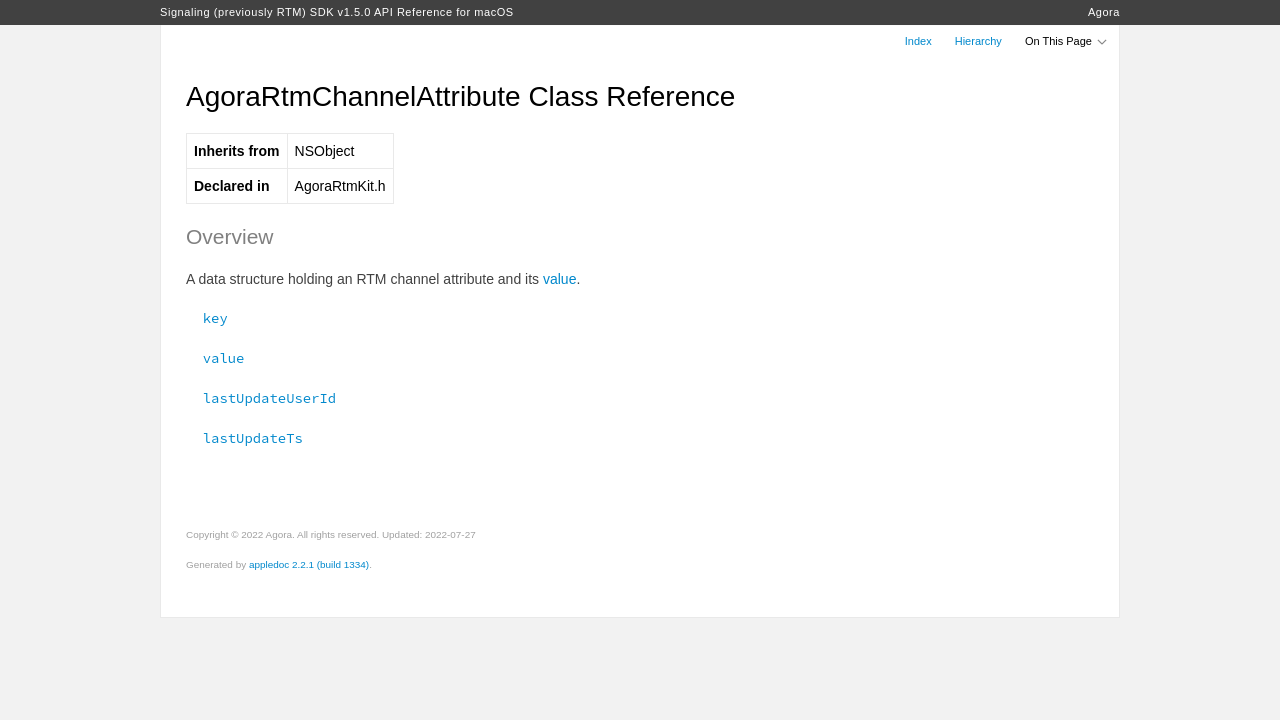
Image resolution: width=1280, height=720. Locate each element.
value (559, 279)
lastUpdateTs (244, 438)
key (207, 318)
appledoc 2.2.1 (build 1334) (309, 564)
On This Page (1067, 41)
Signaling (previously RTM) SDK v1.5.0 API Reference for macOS (337, 12)
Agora (1104, 12)
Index (918, 41)
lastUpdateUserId (261, 398)
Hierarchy (978, 41)
